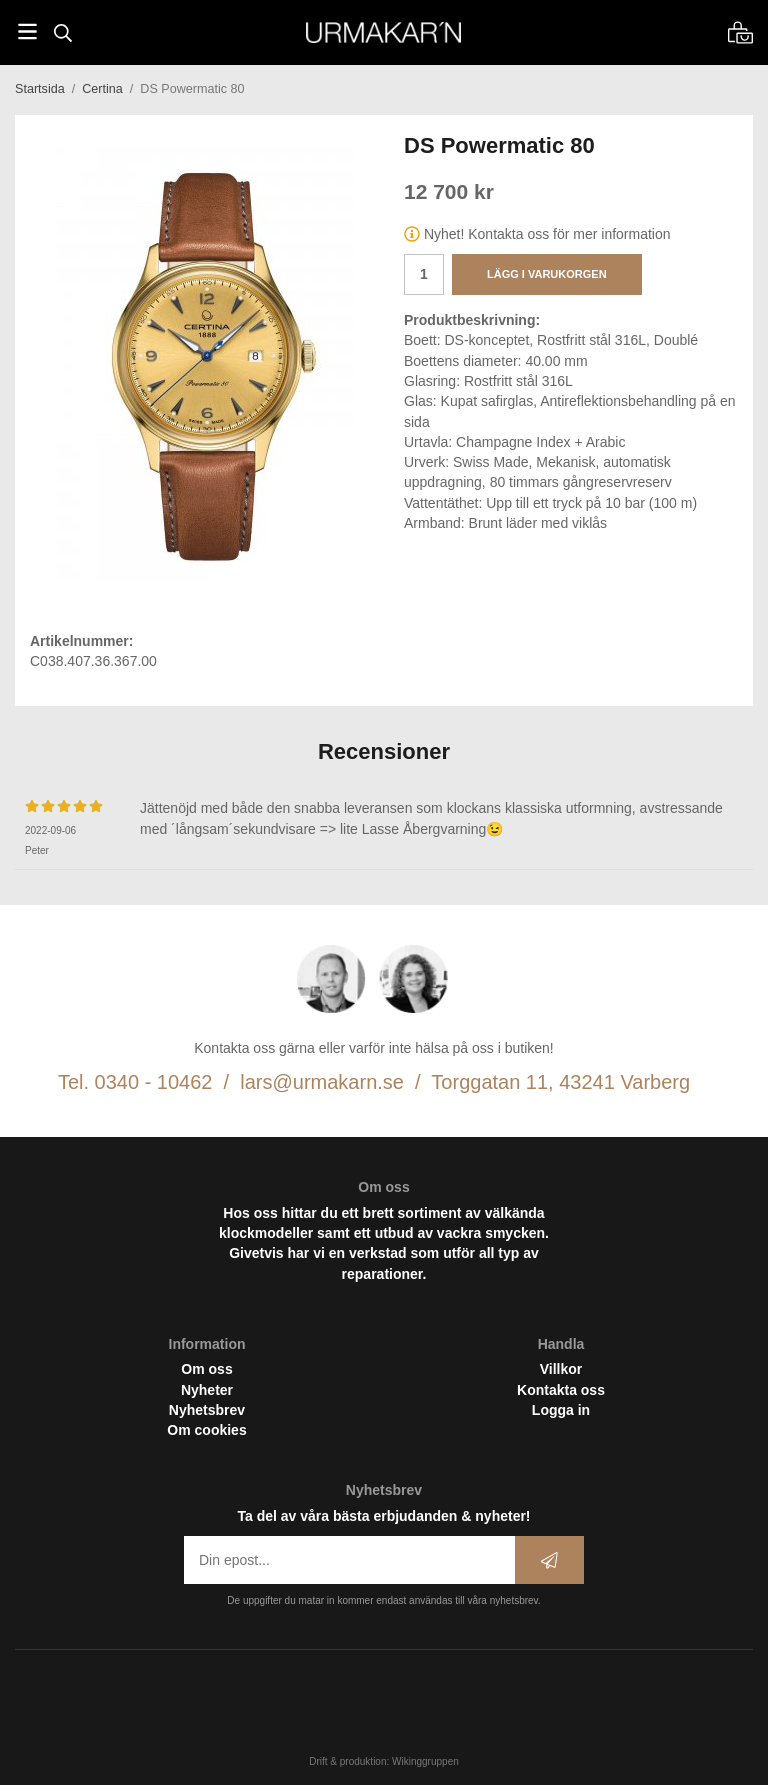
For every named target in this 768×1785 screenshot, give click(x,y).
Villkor (561, 1369)
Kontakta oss (561, 1390)
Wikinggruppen (425, 1761)
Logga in (561, 1410)
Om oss (206, 1369)
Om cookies (206, 1430)
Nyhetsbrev (207, 1410)
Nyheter (207, 1390)
